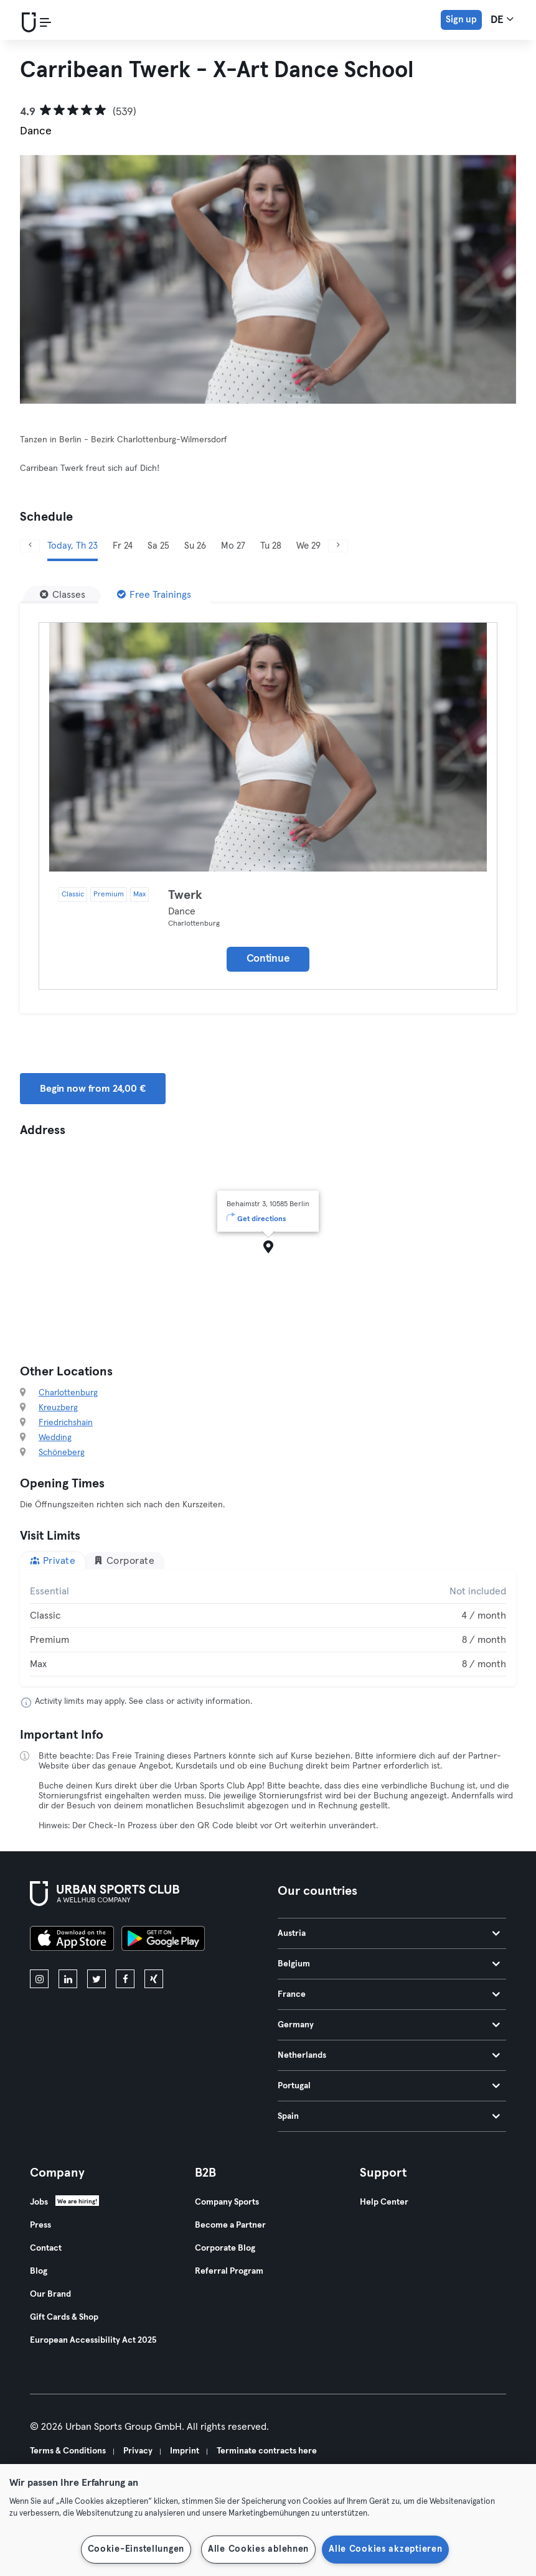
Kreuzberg (58, 1407)
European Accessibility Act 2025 (93, 2340)
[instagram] (39, 1978)
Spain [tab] (389, 2116)
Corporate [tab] (123, 1560)
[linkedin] (68, 1978)
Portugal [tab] (389, 2085)
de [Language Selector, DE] (502, 19)
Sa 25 (158, 546)
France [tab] (389, 1994)
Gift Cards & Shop (64, 2317)
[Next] (338, 545)
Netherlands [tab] (389, 2055)
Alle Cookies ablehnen (258, 2549)
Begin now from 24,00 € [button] (93, 1089)
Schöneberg (62, 1452)
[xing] (153, 1978)
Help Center (384, 2202)
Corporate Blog (225, 2248)
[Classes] (62, 594)
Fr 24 (123, 546)
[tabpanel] (268, 1627)
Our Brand (50, 2294)
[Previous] (30, 545)
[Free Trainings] (154, 594)
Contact (46, 2248)
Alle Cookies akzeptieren (385, 2549)
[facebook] (125, 1978)
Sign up (461, 19)
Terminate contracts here (267, 2451)
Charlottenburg (68, 1392)
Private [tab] (52, 1560)
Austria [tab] (389, 1933)
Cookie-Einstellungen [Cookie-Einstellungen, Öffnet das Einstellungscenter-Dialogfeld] (136, 2549)
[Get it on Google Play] (163, 1940)
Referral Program (229, 2271)
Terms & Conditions (68, 2451)
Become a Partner (230, 2225)
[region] (268, 2520)
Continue (268, 959)
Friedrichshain (66, 1422)
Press (40, 2225)
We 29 (308, 546)
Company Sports (227, 2202)
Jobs (39, 2202)
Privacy (138, 2451)
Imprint (184, 2451)
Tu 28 (270, 546)
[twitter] (96, 1978)
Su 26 (195, 546)
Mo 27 (233, 546)
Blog (38, 2271)
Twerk (185, 895)
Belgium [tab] (389, 1963)
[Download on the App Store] (72, 1940)
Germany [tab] (389, 2024)
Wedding (55, 1437)
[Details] (268, 747)
